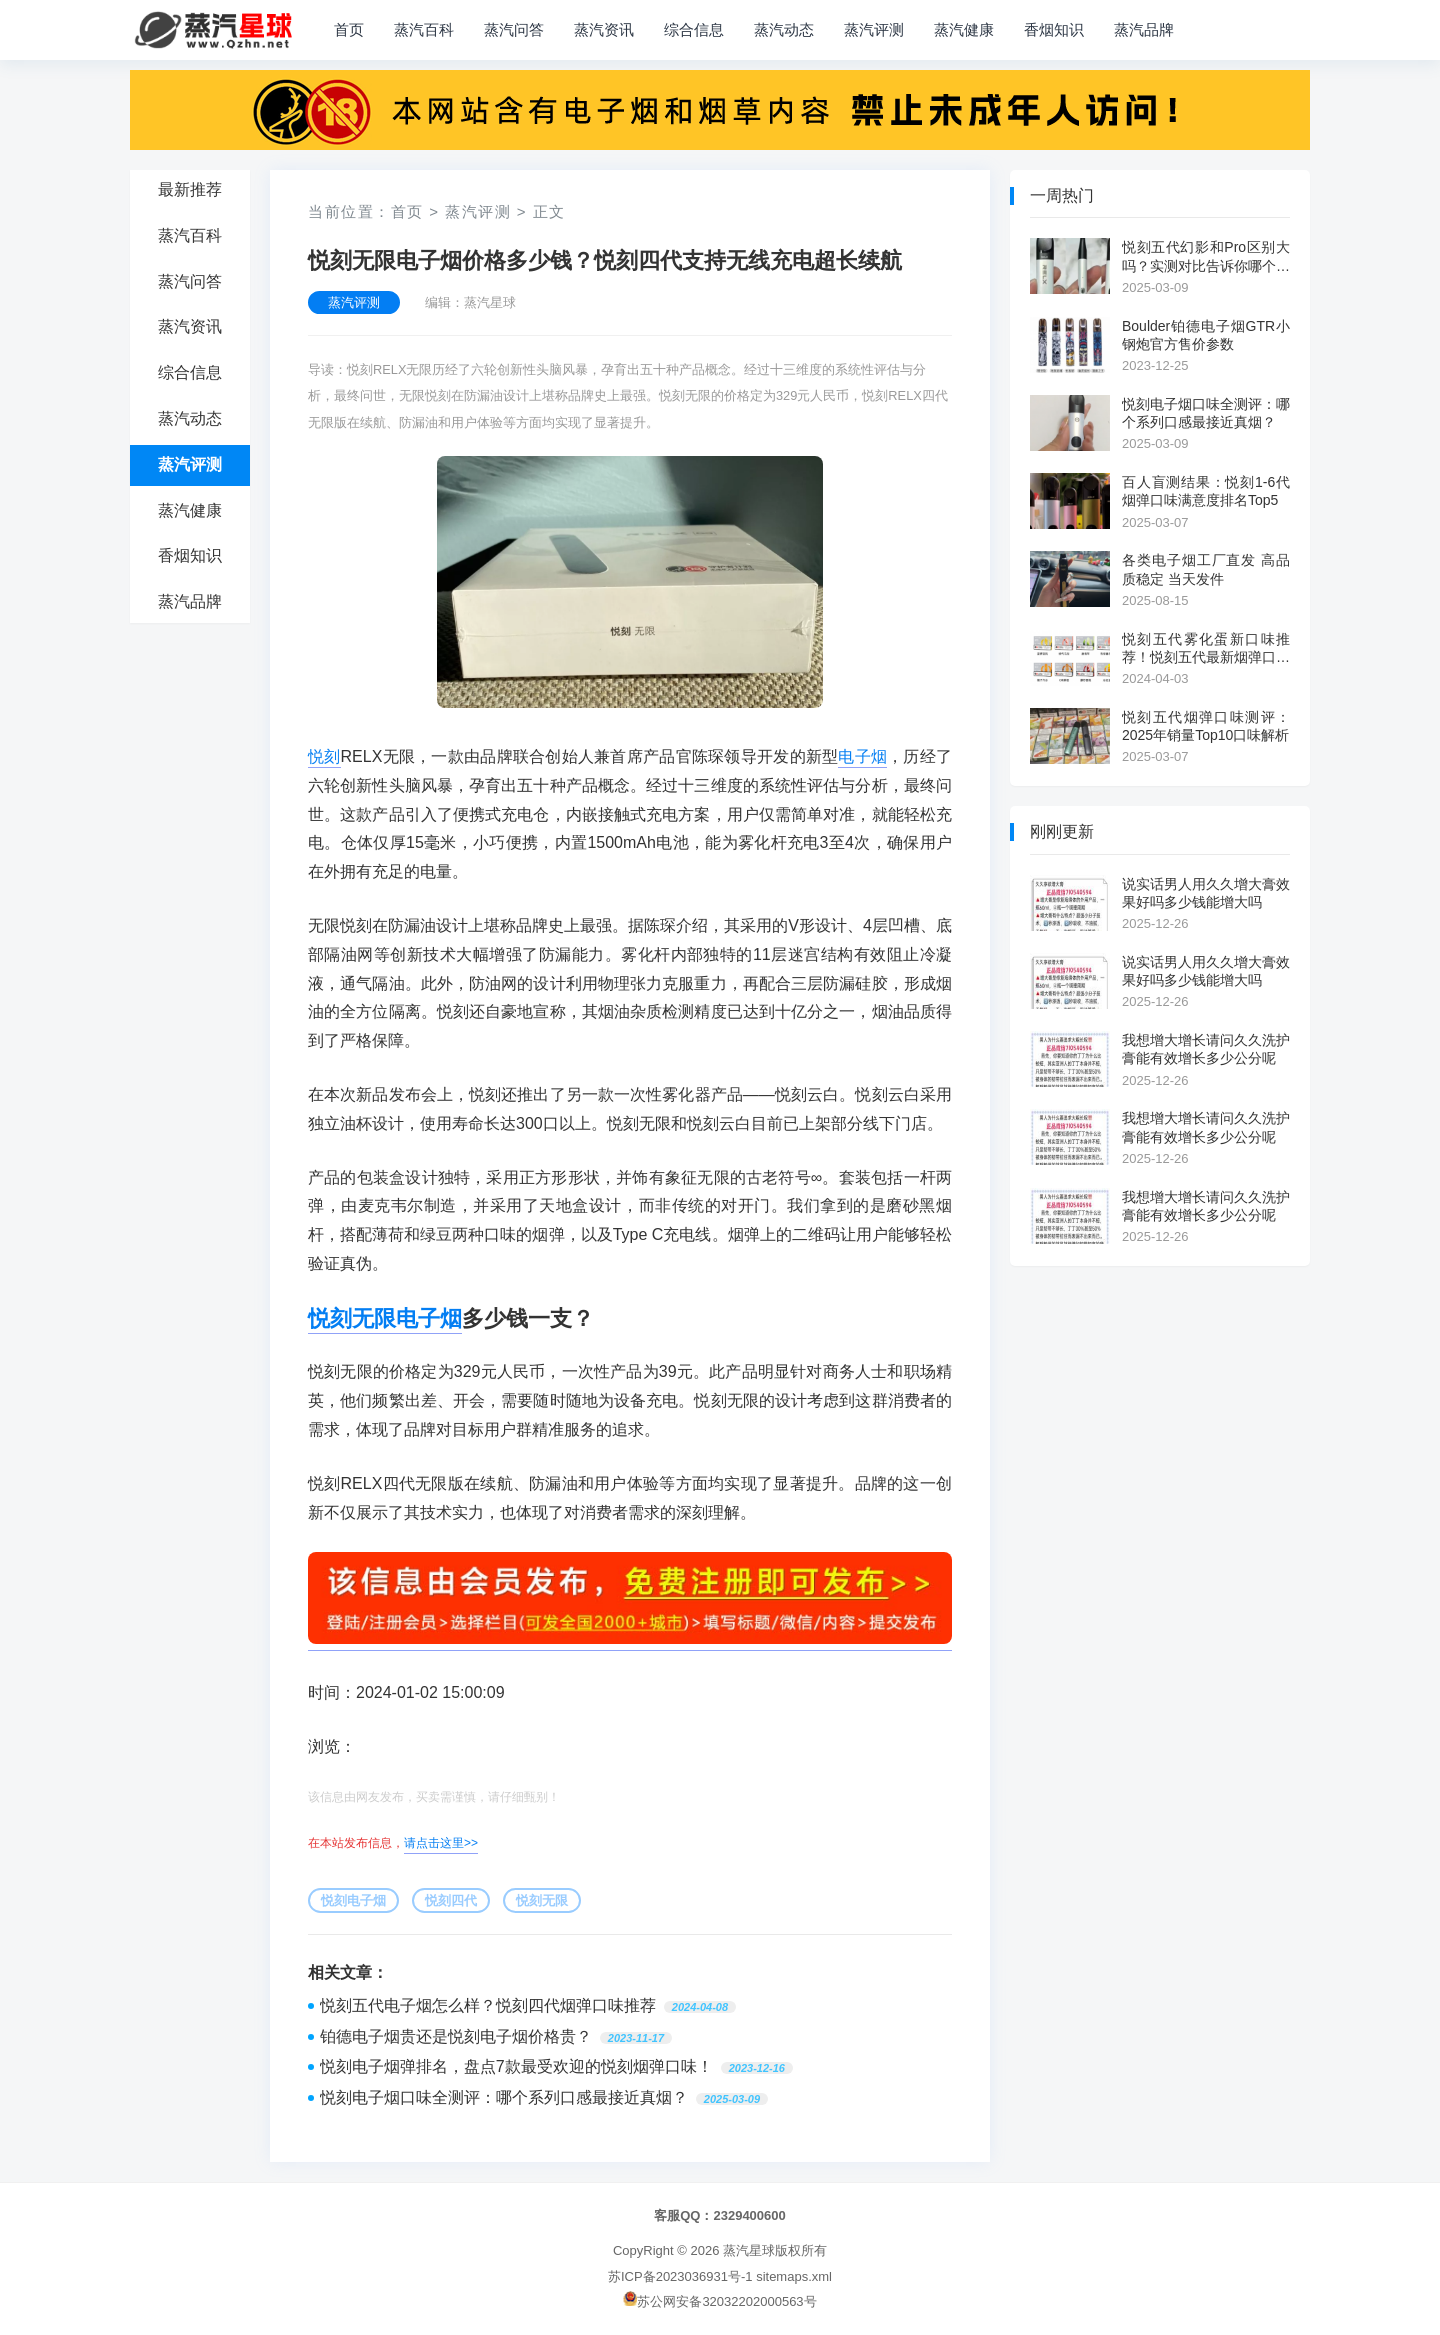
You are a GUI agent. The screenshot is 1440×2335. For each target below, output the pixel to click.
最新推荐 (190, 189)
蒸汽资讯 (604, 29)
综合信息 (694, 29)
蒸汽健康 (964, 29)
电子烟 (862, 756)
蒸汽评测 (874, 29)
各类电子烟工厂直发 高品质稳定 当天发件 (1206, 569)
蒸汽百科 (424, 29)
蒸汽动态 (784, 29)
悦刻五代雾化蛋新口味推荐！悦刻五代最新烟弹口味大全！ (1206, 648)
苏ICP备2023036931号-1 (680, 2276)
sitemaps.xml (794, 2276)
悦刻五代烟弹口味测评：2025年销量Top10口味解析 (1206, 726)
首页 (349, 29)
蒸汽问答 (514, 29)
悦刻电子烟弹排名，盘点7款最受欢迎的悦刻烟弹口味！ (516, 2066)
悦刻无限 (542, 1900)
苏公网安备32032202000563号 (719, 2301)
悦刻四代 (451, 1900)
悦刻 (324, 756)
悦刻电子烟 (353, 1900)
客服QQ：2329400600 (720, 2215)
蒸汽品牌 (1144, 29)
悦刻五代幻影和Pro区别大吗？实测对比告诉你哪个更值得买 (1206, 256)
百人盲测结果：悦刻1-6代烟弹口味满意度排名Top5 (1206, 491)
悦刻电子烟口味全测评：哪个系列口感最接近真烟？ (504, 2097)
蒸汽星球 (749, 2250)
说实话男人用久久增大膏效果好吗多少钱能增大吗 (1206, 893)
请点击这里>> (441, 1843)
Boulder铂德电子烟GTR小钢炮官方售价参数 (1206, 335)
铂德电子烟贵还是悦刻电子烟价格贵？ (456, 2036)
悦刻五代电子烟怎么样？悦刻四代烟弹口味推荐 (488, 2005)
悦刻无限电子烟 (385, 1318)
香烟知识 (1054, 29)
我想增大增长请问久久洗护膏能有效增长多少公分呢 (1206, 1049)
